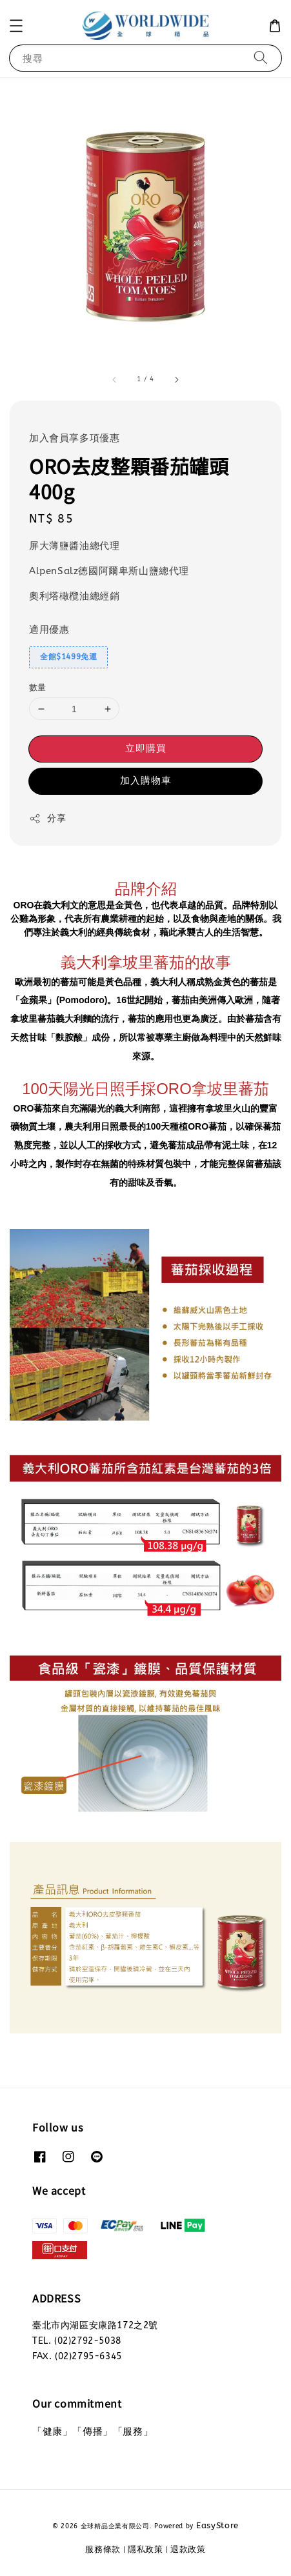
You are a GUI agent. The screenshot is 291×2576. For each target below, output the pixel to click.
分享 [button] (47, 818)
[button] (16, 26)
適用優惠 (49, 629)
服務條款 (103, 2549)
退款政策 (188, 2549)
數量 (37, 687)
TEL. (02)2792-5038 (76, 2340)
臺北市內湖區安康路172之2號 (95, 2325)
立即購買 (145, 748)
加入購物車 (146, 780)
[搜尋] (260, 57)
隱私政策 (145, 2549)
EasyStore (217, 2525)
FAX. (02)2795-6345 (77, 2356)
